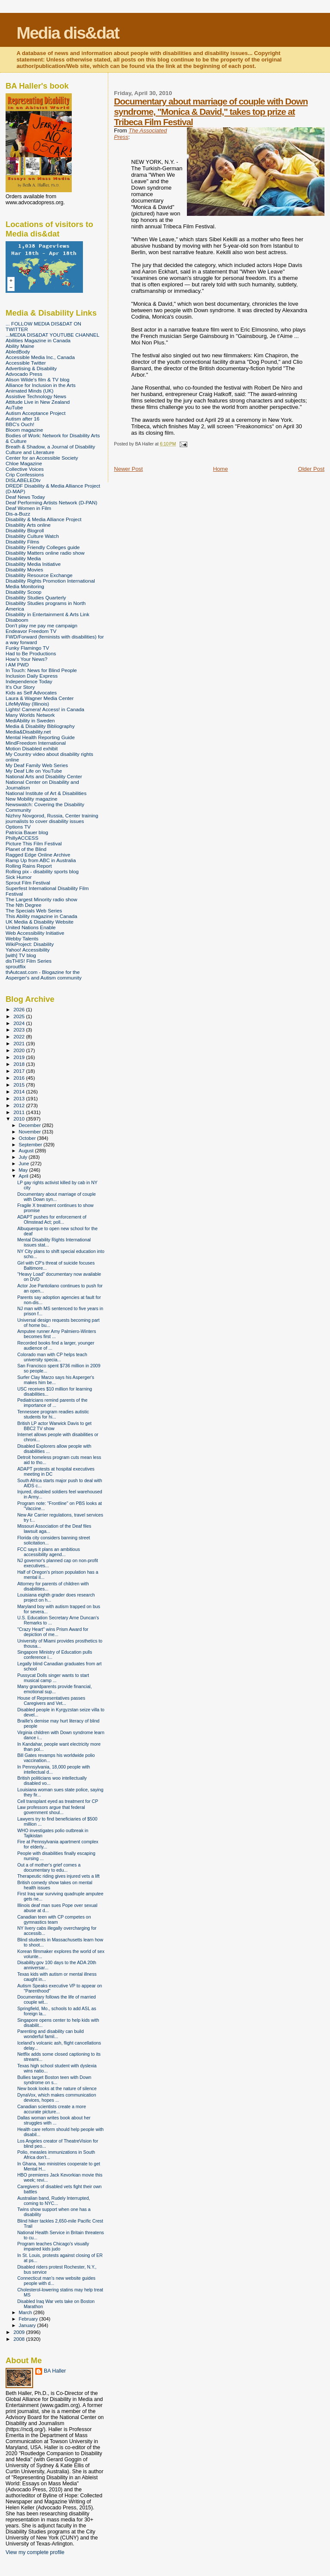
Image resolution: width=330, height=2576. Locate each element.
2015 (19, 1084)
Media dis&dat (67, 33)
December (30, 1125)
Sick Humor (19, 877)
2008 (19, 2339)
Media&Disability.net (28, 731)
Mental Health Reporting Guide (40, 737)
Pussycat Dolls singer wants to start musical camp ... (53, 1678)
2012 (19, 1105)
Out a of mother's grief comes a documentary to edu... (48, 1867)
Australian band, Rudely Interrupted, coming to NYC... (53, 2200)
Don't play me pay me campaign (41, 625)
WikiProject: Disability (30, 944)
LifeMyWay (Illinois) (27, 703)
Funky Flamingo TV (27, 648)
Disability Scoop (23, 592)
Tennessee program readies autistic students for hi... (53, 1414)
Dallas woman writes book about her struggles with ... (54, 2120)
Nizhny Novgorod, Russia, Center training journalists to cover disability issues (52, 818)
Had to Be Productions (31, 653)
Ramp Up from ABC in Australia (41, 860)
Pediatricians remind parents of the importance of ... (52, 1402)
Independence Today (29, 681)
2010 (19, 1118)
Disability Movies (24, 569)
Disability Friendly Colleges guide (43, 547)
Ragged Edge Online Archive (38, 854)
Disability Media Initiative (33, 564)
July (24, 1157)
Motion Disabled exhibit (32, 748)
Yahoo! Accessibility (28, 949)
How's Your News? (26, 659)
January (28, 2325)
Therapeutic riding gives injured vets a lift (58, 1876)
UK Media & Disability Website (39, 921)
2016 (19, 1078)
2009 (19, 2332)
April (24, 1176)
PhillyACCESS (22, 838)
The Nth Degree (23, 905)
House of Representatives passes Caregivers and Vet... (51, 1700)
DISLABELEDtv (23, 480)
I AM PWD (17, 664)
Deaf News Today (25, 497)
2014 (19, 1091)
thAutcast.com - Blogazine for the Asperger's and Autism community (44, 974)
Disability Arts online (28, 525)
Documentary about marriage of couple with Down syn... (56, 1196)
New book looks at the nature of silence (57, 2088)
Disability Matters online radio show (45, 553)
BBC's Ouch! (20, 424)
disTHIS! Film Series (29, 961)
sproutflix (16, 966)
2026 (19, 1009)
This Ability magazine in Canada (41, 916)
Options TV (18, 826)
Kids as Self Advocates (31, 692)
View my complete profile (35, 2552)
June (25, 1163)
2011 (19, 1112)
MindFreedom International (36, 743)
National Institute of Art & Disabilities (46, 793)
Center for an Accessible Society (42, 458)
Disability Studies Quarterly (36, 597)
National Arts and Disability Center (44, 776)
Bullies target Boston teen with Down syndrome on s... (54, 2080)
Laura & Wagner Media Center (40, 698)
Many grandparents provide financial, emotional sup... (54, 1689)
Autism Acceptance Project (35, 413)
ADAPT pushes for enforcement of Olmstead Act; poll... (51, 1219)
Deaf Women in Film (28, 508)
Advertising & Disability (31, 368)
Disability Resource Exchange (39, 575)
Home (220, 469)
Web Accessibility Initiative (35, 933)
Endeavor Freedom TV (31, 631)
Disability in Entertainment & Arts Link (47, 614)
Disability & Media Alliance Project (44, 519)
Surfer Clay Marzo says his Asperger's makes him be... (55, 1380)
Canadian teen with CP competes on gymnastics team (54, 1919)
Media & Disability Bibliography (40, 726)
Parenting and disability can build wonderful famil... (50, 2034)
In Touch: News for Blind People (41, 670)
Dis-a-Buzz (18, 513)
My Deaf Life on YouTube (34, 771)
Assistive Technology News (36, 396)
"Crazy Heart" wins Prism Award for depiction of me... (52, 1632)
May (24, 1170)
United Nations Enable (31, 927)
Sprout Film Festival (28, 882)
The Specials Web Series (34, 910)
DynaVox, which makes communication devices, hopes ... (56, 2097)
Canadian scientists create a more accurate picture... (51, 2109)
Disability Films (22, 541)
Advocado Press (24, 374)
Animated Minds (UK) (29, 390)
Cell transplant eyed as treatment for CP (57, 1801)
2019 (19, 1057)
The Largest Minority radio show (41, 899)
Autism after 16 (23, 418)
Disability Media (23, 558)
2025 (19, 1016)
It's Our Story (20, 687)
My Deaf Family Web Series (37, 765)
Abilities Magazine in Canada (38, 340)
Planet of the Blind (26, 849)
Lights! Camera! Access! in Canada (45, 709)
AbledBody (18, 351)
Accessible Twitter (26, 362)
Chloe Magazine (24, 463)
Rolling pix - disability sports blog (42, 871)
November (30, 1131)
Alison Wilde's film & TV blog (38, 379)
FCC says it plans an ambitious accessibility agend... (48, 1552)
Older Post (311, 469)
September (31, 1144)
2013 (19, 1098)
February (29, 2318)
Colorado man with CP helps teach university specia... (52, 1357)
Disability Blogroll (25, 530)
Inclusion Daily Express (32, 676)
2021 (19, 1043)
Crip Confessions (25, 474)
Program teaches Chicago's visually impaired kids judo (53, 2246)
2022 (19, 1036)
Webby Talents (22, 938)
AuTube (14, 407)
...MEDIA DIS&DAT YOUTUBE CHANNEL (52, 335)
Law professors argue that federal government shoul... (51, 1810)
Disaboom (17, 620)
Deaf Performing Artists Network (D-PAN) (51, 502)
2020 (19, 1050)
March (26, 2312)
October (28, 1138)
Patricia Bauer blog (27, 832)
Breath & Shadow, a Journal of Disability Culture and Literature (50, 449)
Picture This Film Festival (34, 843)
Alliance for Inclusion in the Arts (41, 385)
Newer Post (128, 469)
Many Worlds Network (30, 715)
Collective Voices (25, 469)
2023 (19, 1029)
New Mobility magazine (32, 798)
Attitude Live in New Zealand (38, 402)
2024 (19, 1023)
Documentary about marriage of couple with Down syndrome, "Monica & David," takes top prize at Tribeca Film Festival (211, 111)
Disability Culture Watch (32, 536)
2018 (19, 1064)
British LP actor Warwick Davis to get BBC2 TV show (54, 1426)
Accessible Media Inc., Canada (40, 357)
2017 (19, 1071)
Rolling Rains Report (29, 866)
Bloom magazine (24, 430)
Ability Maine (20, 346)
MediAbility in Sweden (30, 720)
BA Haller (55, 2371)
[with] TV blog (21, 955)
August (27, 1150)
